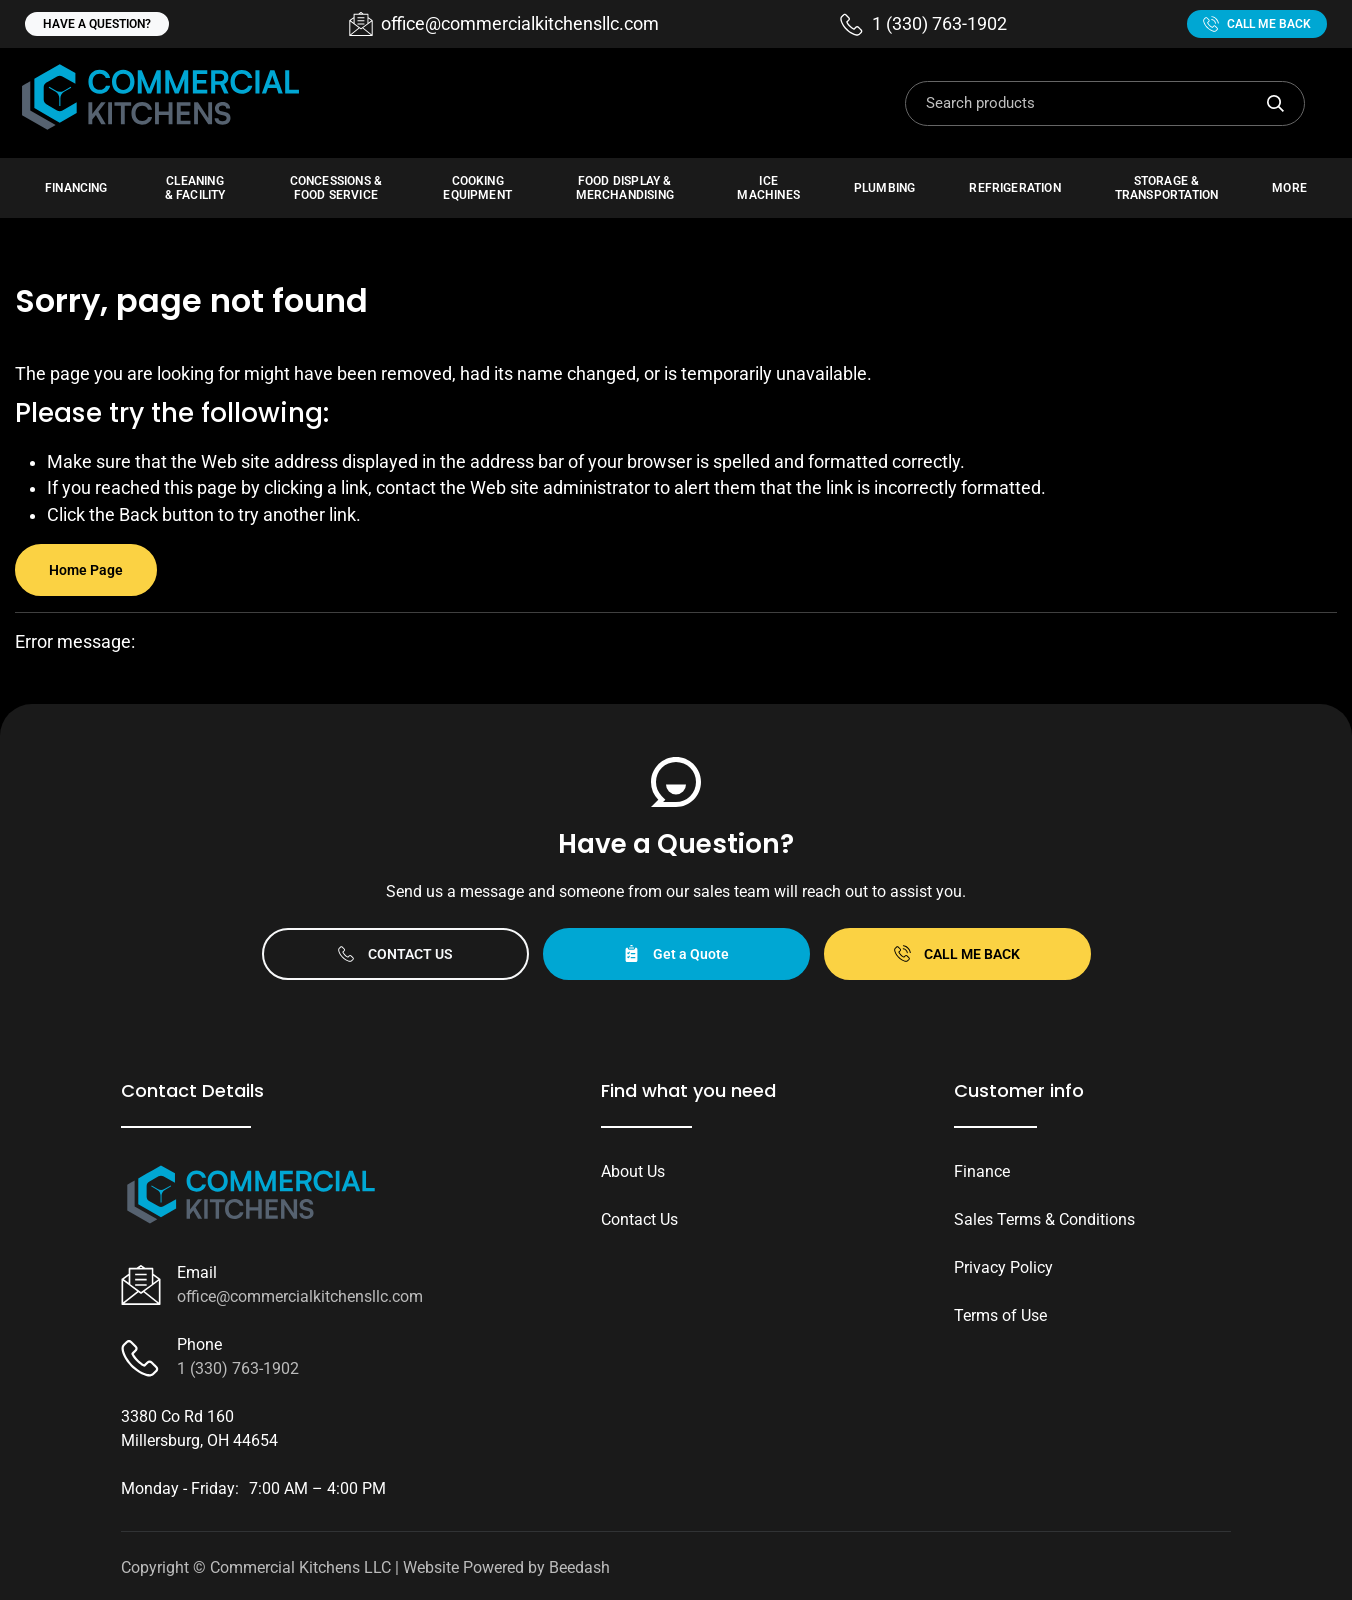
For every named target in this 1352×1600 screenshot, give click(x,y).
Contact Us (395, 953)
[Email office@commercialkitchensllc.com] (504, 24)
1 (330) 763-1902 (238, 1368)
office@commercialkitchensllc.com (300, 1296)
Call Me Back (1257, 24)
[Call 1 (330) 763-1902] (923, 24)
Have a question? (97, 24)
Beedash (579, 1567)
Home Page (86, 570)
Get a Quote (676, 953)
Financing (76, 188)
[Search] (1105, 103)
